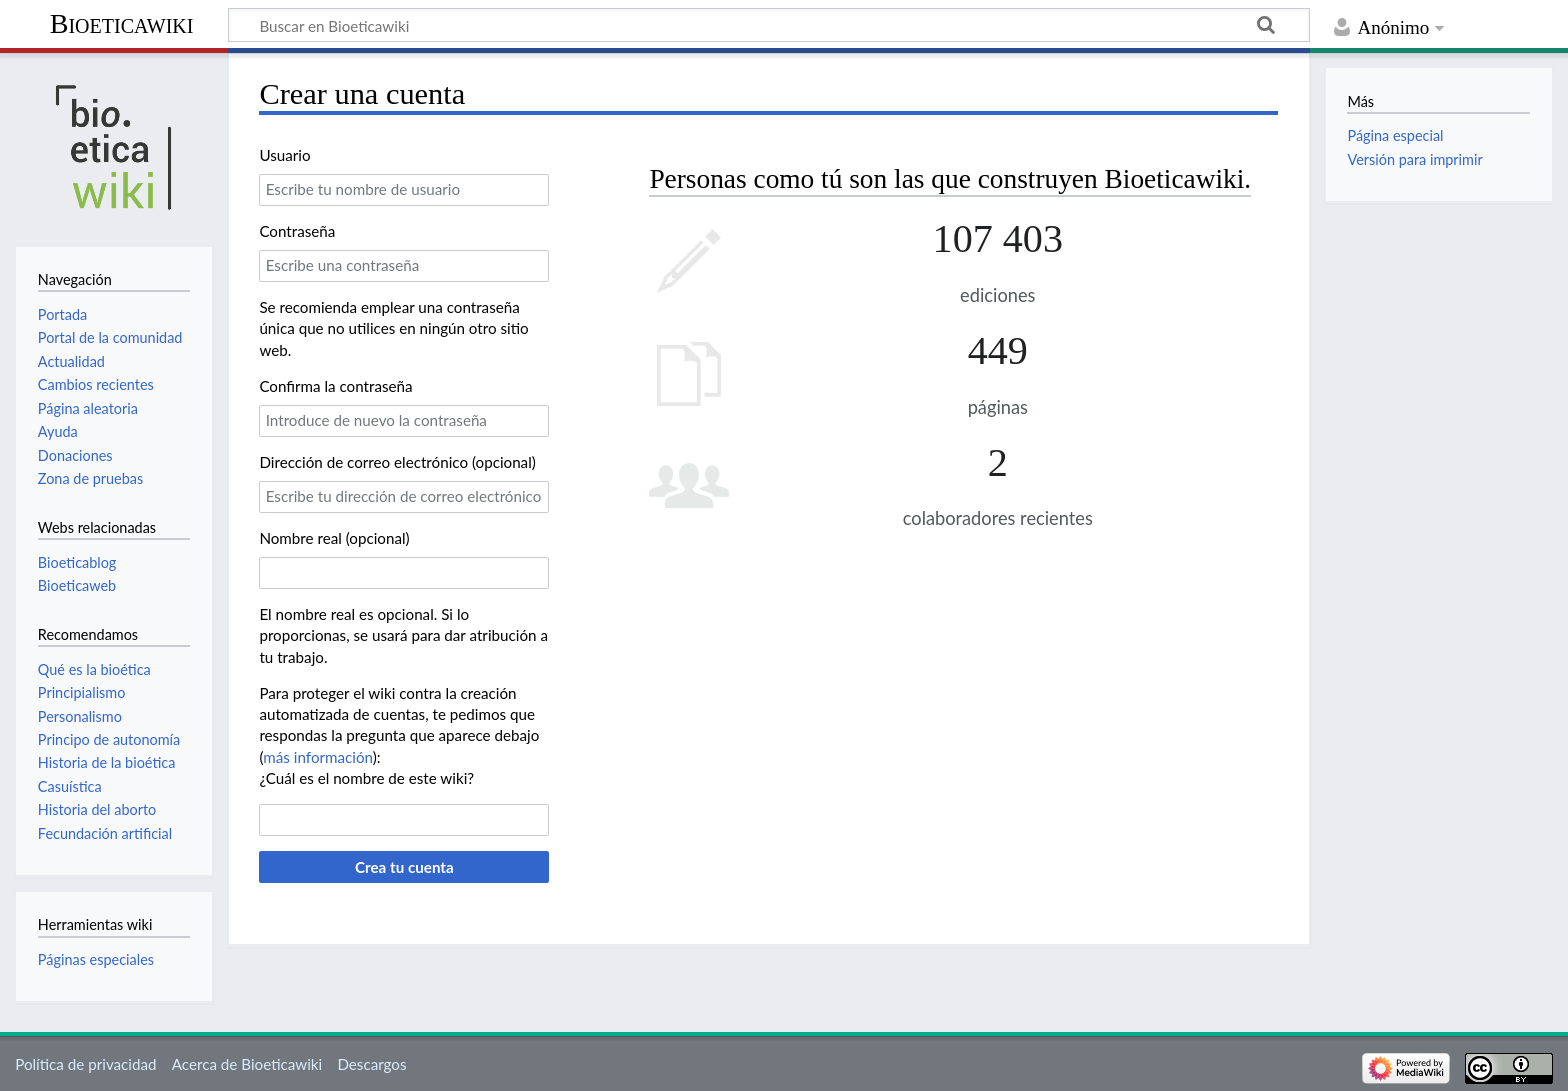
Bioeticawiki (122, 23)
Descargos (371, 1064)
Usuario (284, 155)
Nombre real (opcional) (334, 538)
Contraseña (297, 231)
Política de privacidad (85, 1064)
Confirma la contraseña (335, 386)
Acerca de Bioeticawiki (247, 1064)
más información (317, 757)
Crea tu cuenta (404, 867)
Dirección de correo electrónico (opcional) (397, 462)
